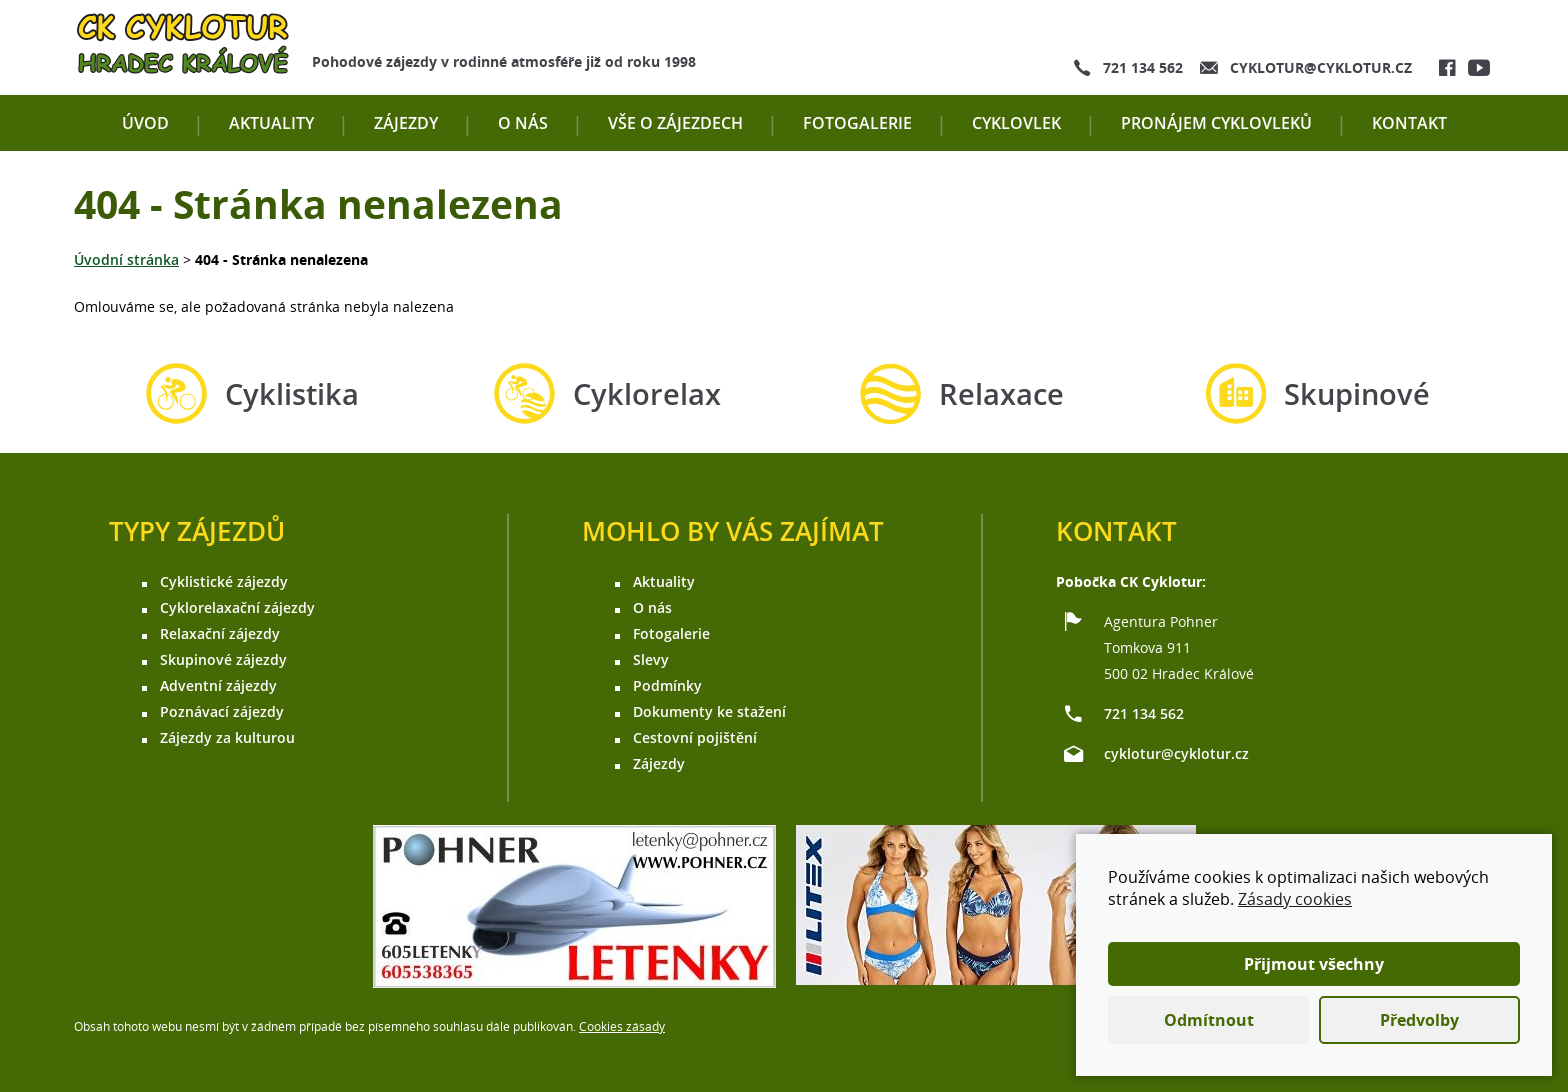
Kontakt (1409, 123)
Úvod (145, 123)
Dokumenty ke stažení (709, 711)
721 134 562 (1143, 67)
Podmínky (667, 685)
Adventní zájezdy (218, 685)
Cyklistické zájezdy (224, 581)
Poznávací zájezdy (222, 711)
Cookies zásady (622, 1026)
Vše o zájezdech (675, 123)
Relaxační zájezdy (220, 633)
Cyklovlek (1016, 123)
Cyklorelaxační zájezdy (237, 607)
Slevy (651, 659)
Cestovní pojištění (695, 737)
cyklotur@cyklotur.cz (1321, 67)
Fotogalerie (857, 123)
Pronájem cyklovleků (1216, 123)
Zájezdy (406, 123)
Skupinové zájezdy (223, 659)
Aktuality (271, 123)
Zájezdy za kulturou (227, 737)
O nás (523, 123)
